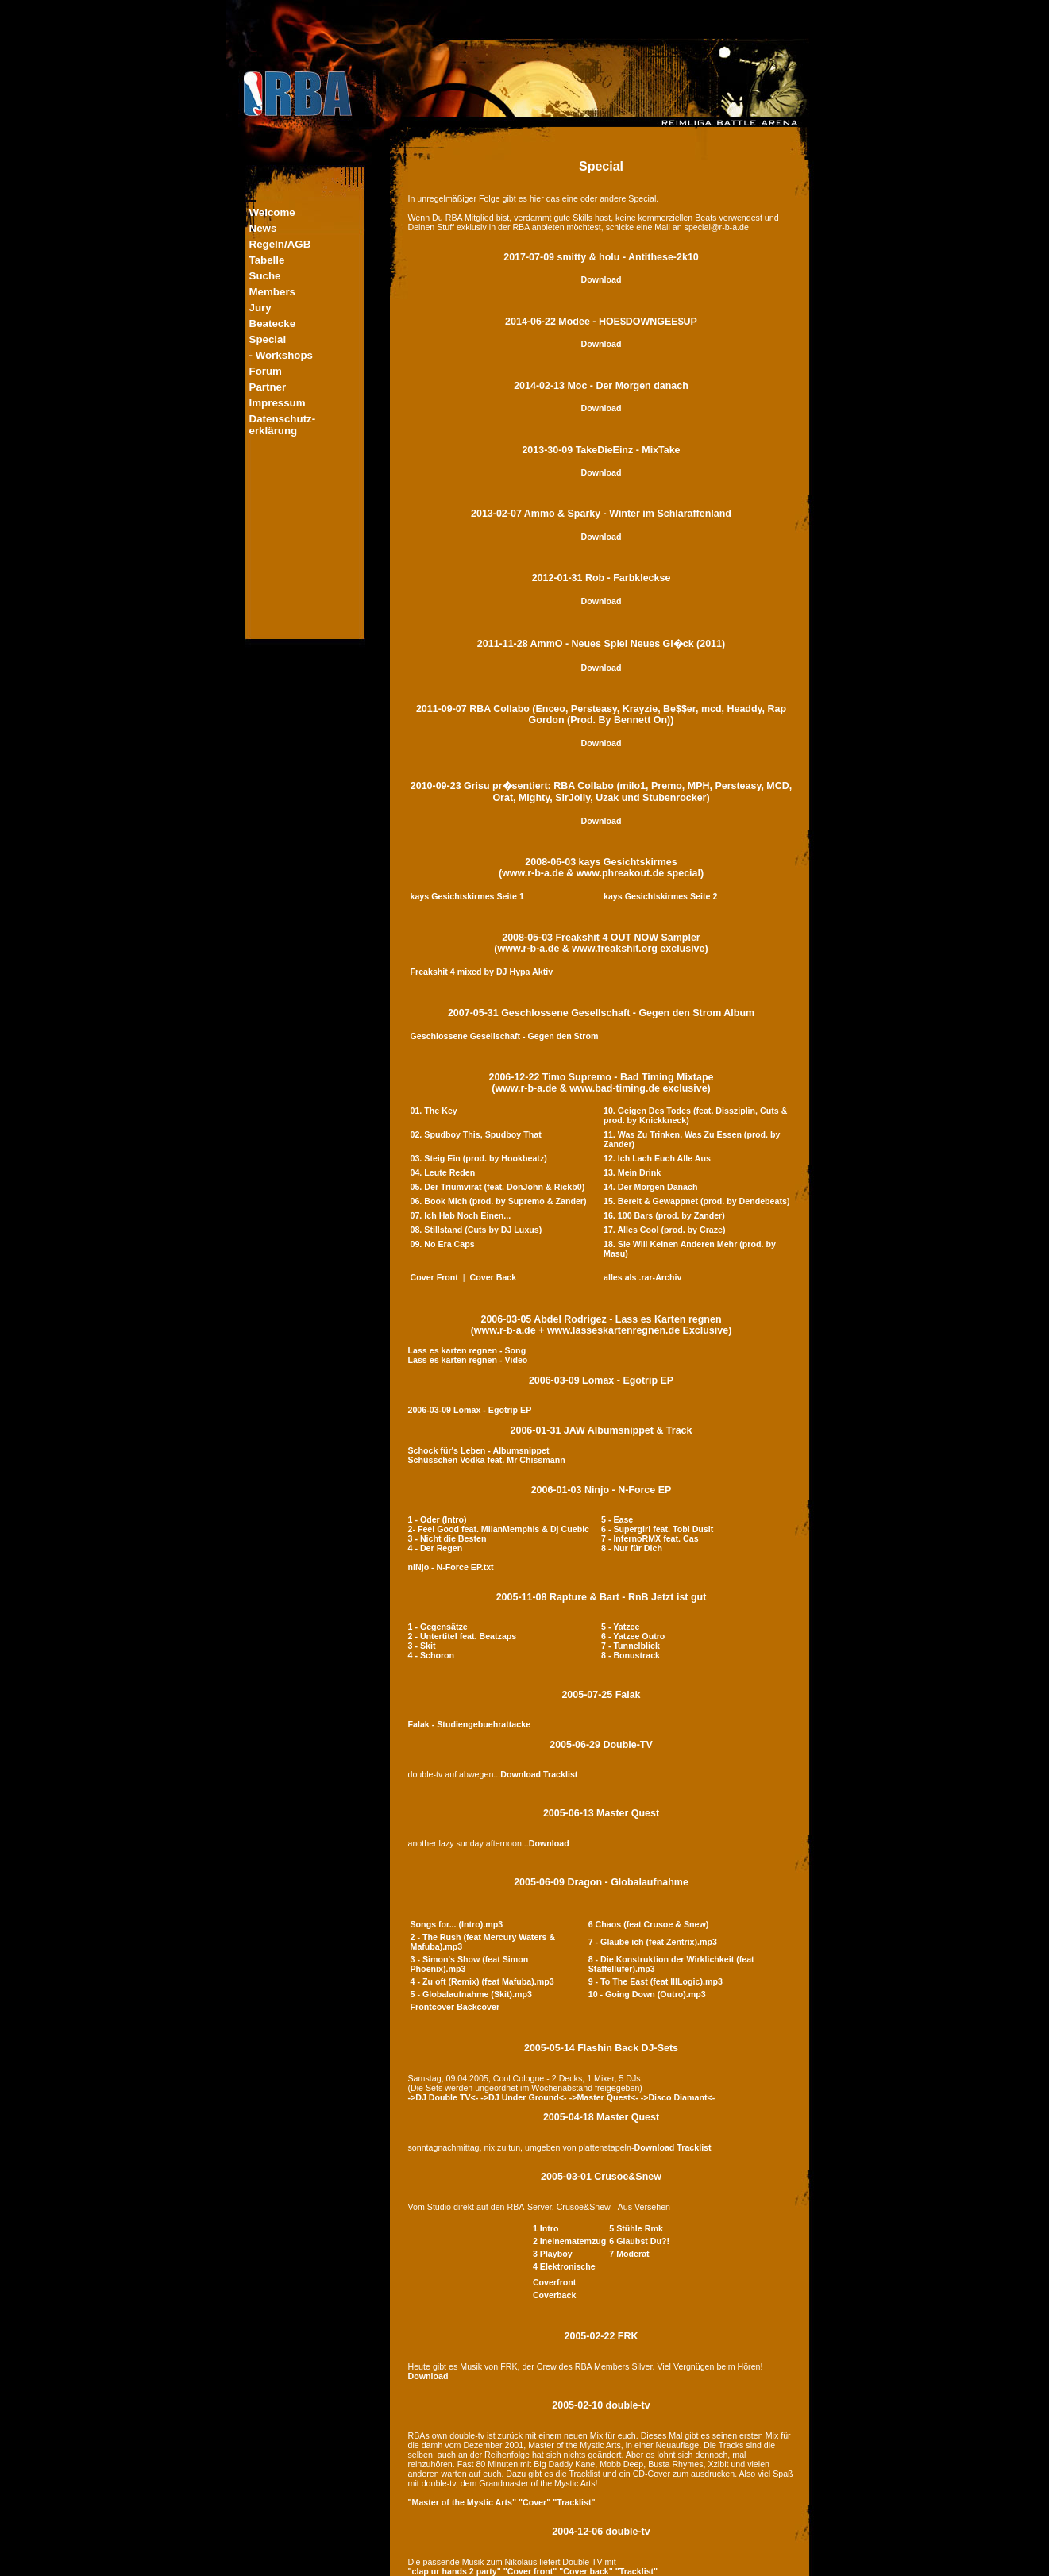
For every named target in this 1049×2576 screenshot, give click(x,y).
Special (268, 339)
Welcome (272, 212)
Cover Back (493, 1277)
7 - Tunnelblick (630, 1645)
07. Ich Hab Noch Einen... (461, 1215)
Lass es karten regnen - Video (468, 1360)
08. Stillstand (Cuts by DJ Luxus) (476, 1229)
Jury (260, 308)
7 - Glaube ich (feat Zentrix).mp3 (652, 1941)
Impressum (277, 403)
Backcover (478, 2007)
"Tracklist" (574, 2502)
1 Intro (546, 2228)
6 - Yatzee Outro (633, 1636)
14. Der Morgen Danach (650, 1187)
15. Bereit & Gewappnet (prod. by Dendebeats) (696, 1201)
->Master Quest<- (603, 2097)
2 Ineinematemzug (569, 2241)
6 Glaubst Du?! (639, 2241)
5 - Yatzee (620, 1626)
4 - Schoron (431, 1655)
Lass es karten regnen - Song (467, 1350)
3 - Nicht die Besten (447, 1538)
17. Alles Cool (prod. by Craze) (665, 1229)
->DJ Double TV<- (443, 2097)
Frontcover (433, 2007)
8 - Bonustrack (630, 1655)
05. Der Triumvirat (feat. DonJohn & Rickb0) (498, 1187)
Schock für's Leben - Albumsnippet (479, 1450)
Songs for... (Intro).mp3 (457, 1924)
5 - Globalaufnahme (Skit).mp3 (471, 1994)
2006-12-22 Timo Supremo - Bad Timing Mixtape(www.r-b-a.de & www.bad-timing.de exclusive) (601, 1083)
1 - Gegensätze (438, 1626)
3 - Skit (422, 1645)
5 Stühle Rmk (636, 2228)
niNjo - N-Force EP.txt (451, 1567)
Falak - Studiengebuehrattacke (469, 1724)
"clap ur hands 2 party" (454, 2571)
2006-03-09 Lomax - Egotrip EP (601, 1380)
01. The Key (434, 1110)
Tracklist (560, 1774)
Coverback (555, 2295)
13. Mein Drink (632, 1172)
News (263, 228)
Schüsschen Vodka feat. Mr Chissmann (486, 1460)
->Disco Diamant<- (678, 2097)
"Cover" (534, 2502)
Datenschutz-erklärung (282, 425)
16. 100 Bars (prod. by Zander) (664, 1215)
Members (272, 292)
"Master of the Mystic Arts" (462, 2502)
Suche (265, 276)
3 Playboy (553, 2253)
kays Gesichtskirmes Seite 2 (660, 896)
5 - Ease (617, 1519)
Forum (265, 371)
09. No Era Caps (443, 1244)
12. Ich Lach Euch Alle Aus (657, 1158)
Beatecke (272, 323)
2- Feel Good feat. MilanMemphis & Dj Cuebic (499, 1529)
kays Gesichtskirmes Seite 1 (467, 896)
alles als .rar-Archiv (642, 1277)
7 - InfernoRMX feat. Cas (650, 1538)
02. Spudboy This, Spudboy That (476, 1134)
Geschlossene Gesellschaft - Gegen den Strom (505, 1036)
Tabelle (267, 260)
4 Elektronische (564, 2266)
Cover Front (434, 1277)
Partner (268, 387)
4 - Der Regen (435, 1548)
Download (601, 279)
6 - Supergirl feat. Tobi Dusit (657, 1529)
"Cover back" (586, 2571)
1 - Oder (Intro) (437, 1519)
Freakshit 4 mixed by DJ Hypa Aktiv (482, 971)
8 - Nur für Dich (631, 1548)
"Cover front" (530, 2571)
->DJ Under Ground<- (523, 2097)
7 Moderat (629, 2253)
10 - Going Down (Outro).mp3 (647, 1994)
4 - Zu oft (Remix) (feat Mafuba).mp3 (482, 1981)
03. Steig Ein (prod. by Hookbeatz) (479, 1158)
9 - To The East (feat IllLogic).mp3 (655, 1981)
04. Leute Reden (443, 1172)
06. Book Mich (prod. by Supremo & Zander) (499, 1201)
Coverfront (554, 2282)
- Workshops (281, 355)
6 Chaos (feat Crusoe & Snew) (648, 1924)
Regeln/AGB (280, 244)
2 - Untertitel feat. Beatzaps (462, 1636)
